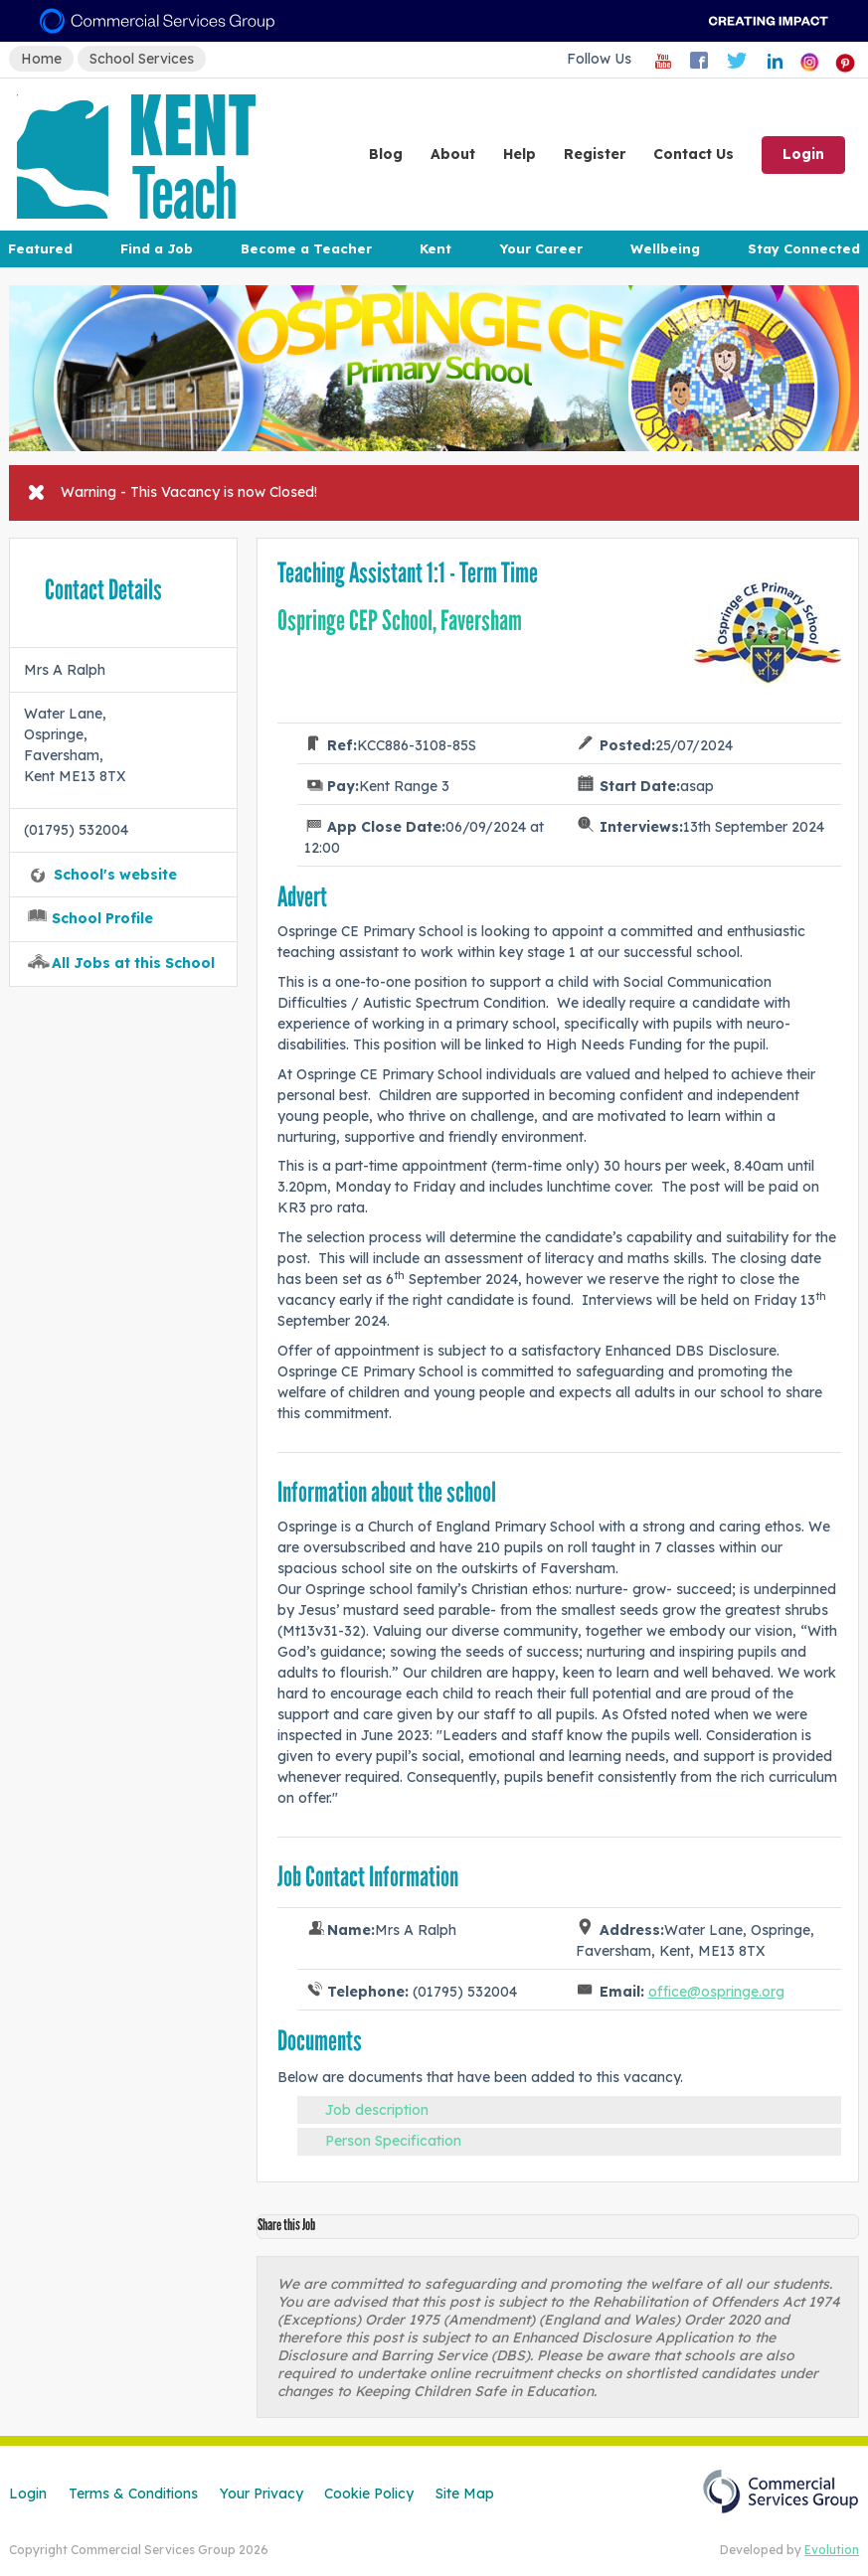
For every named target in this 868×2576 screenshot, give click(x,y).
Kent (435, 248)
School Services (141, 59)
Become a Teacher (306, 248)
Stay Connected (804, 248)
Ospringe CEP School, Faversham (399, 620)
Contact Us (693, 154)
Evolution (831, 2549)
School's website (115, 875)
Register (594, 154)
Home (41, 59)
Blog (386, 154)
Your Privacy (261, 2493)
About (453, 154)
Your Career (541, 248)
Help (519, 154)
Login (803, 154)
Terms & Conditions (133, 2493)
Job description (377, 2110)
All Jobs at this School (133, 963)
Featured (40, 248)
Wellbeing (665, 248)
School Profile (102, 918)
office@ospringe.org (716, 1992)
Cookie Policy (369, 2493)
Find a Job (156, 248)
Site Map (464, 2493)
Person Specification (393, 2141)
